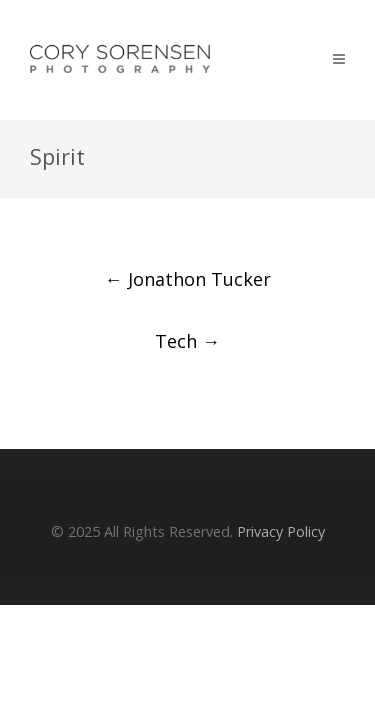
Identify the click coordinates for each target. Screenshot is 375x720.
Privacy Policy (281, 531)
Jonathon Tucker (188, 279)
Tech (187, 341)
